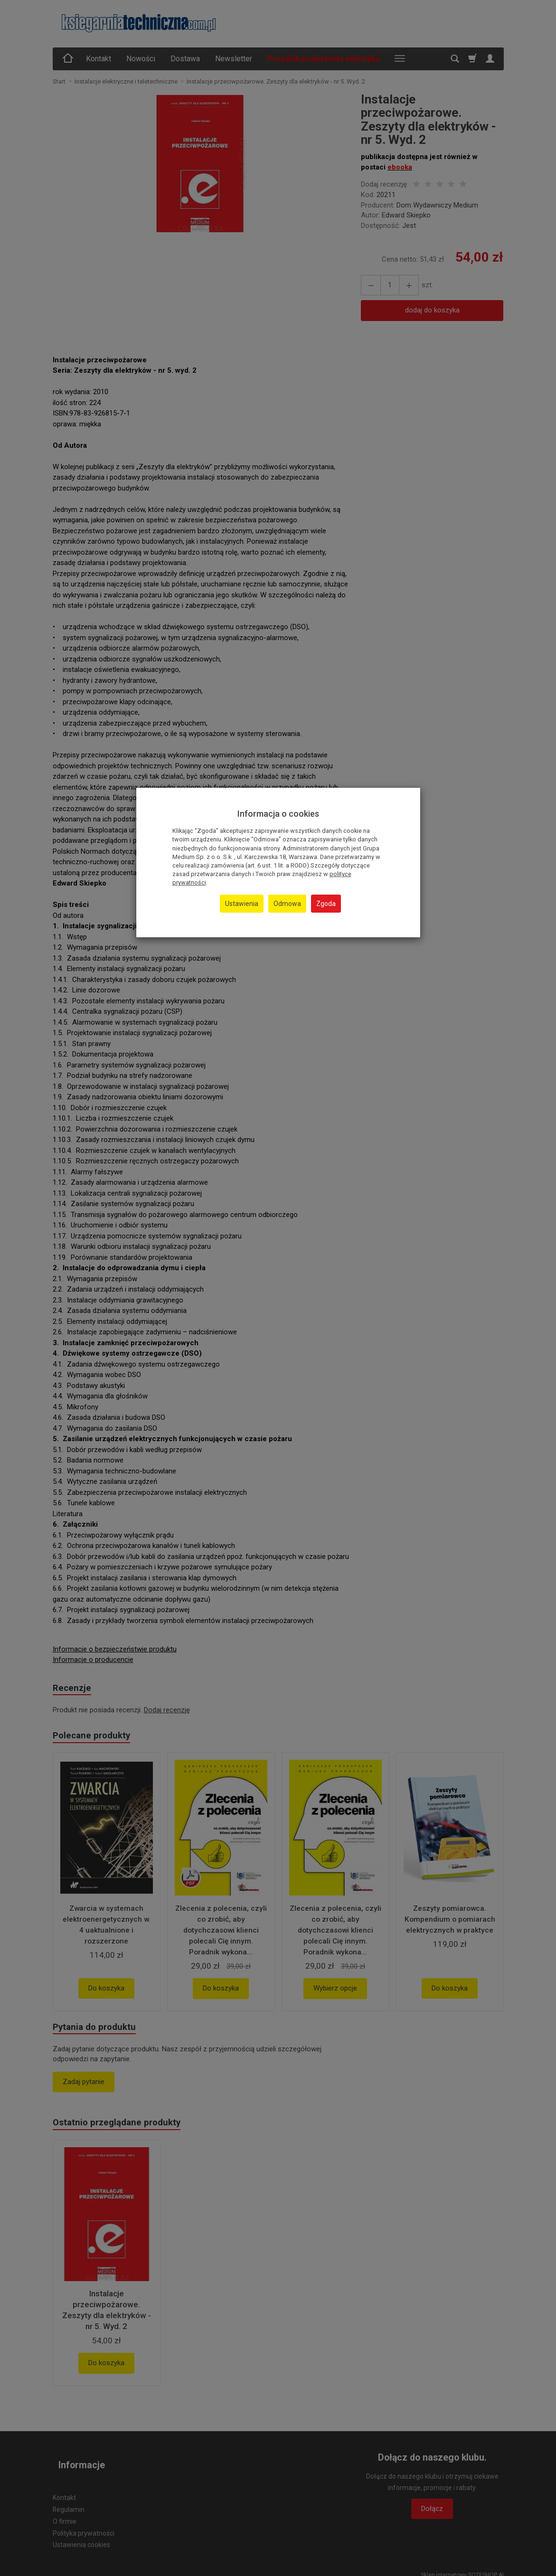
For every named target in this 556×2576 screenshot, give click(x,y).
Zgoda (326, 903)
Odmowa (287, 903)
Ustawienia (241, 903)
